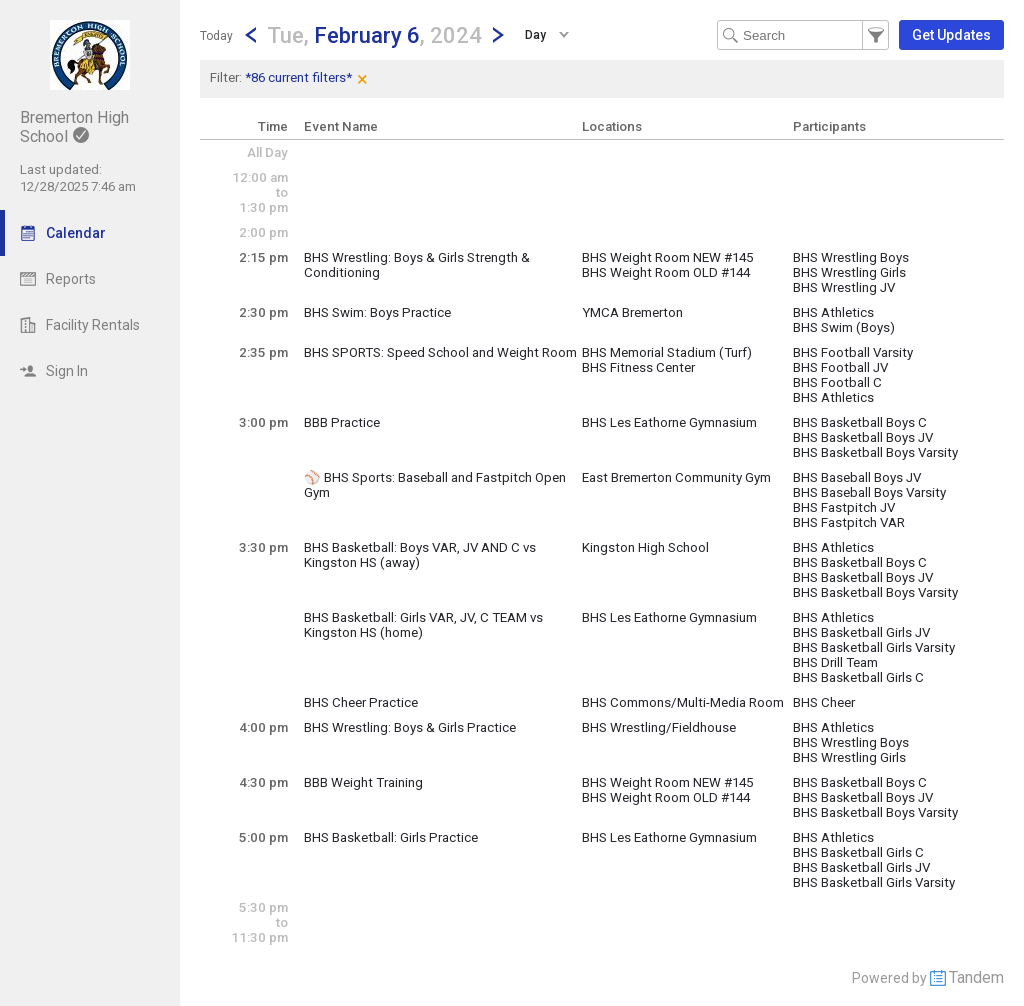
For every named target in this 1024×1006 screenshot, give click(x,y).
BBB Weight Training (363, 782)
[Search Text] (803, 35)
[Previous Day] (251, 35)
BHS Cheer (824, 702)
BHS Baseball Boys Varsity (869, 492)
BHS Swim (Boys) (844, 327)
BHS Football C (837, 382)
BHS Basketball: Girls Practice (391, 837)
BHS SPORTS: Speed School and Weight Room (440, 352)
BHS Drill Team (835, 662)
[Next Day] (498, 35)
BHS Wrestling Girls (849, 272)
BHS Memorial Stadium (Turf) (667, 352)
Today (216, 36)
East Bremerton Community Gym (676, 477)
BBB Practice (342, 422)
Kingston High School (645, 547)
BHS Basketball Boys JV (863, 437)
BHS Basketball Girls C (858, 677)
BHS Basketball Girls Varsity (874, 647)
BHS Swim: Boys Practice (377, 312)
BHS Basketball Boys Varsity (875, 452)
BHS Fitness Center (638, 367)
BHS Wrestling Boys (851, 257)
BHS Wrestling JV (844, 287)
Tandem (976, 977)
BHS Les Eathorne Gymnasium (669, 422)
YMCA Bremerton (632, 312)
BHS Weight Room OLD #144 (666, 272)
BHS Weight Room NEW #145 (667, 257)
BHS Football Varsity (853, 352)
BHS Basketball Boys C (860, 422)
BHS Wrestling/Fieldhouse (659, 727)
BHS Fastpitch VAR (849, 522)
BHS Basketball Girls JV (861, 632)
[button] (374, 34)
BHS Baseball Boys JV (857, 477)
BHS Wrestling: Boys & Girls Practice (410, 727)
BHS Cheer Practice (361, 702)
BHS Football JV (840, 367)
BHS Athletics (833, 312)
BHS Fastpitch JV (844, 507)
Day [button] (535, 35)
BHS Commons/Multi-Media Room (683, 702)
